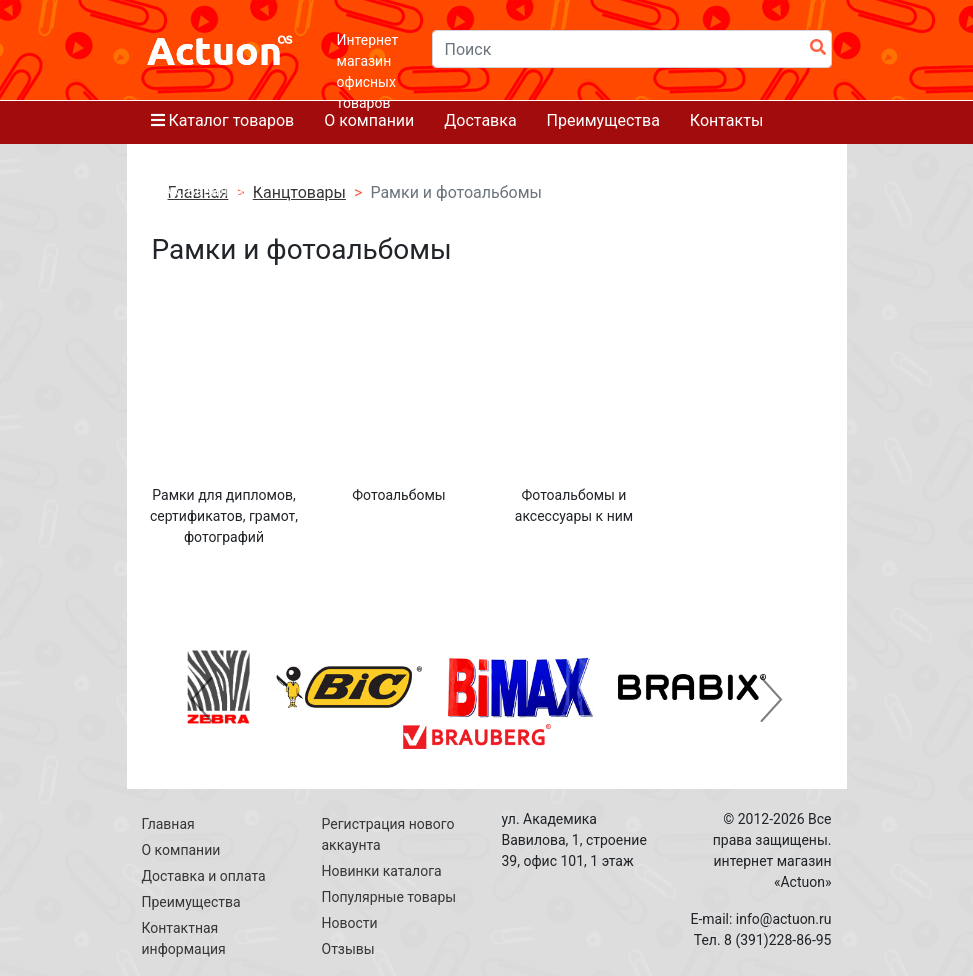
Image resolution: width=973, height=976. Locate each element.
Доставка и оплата (204, 876)
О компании (181, 850)
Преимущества (191, 902)
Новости (350, 923)
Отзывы (348, 949)
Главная (168, 824)
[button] (202, 699)
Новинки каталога (382, 871)
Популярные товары (389, 897)
